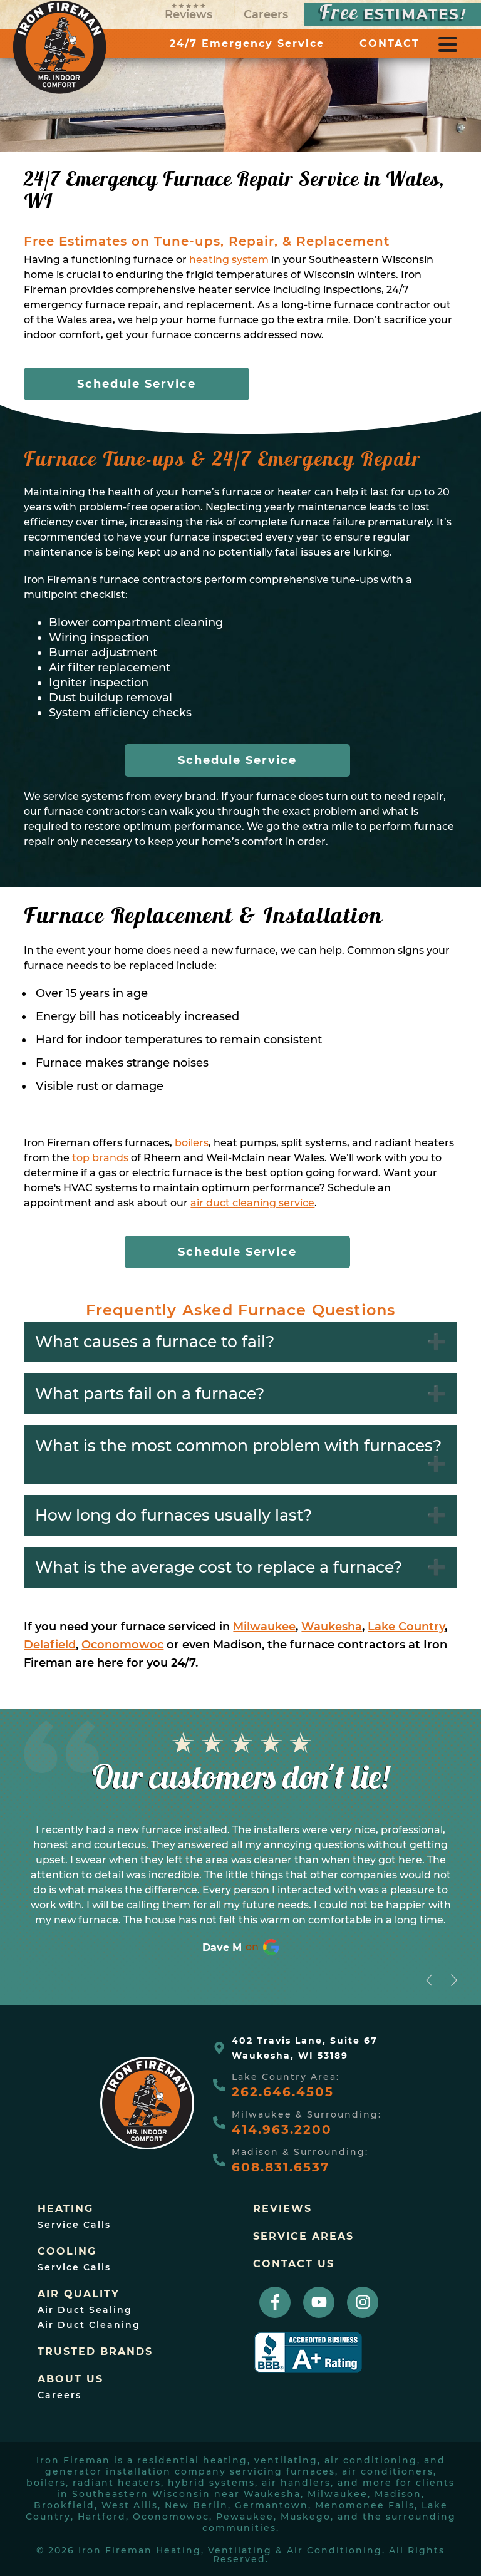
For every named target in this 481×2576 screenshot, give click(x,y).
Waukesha (331, 1626)
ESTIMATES (392, 14)
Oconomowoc (122, 1645)
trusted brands (95, 2352)
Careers (266, 14)
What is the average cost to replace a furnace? (218, 1567)
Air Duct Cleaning (89, 2324)
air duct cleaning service (252, 1203)
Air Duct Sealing (85, 2309)
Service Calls (74, 2224)
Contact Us (293, 2264)
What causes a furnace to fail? (154, 1341)
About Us (70, 2379)
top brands (100, 1158)
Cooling (67, 2252)
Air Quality (79, 2294)
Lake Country (406, 1626)
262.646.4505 (283, 2091)
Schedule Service (136, 384)
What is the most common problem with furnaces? (238, 1445)
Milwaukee (264, 1626)
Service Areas (303, 2237)
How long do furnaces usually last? (173, 1515)
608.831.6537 (280, 2167)
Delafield (50, 1645)
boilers (192, 1143)
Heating (65, 2209)
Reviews (188, 12)
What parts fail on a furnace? (149, 1393)
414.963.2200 (282, 2129)
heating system (229, 260)
